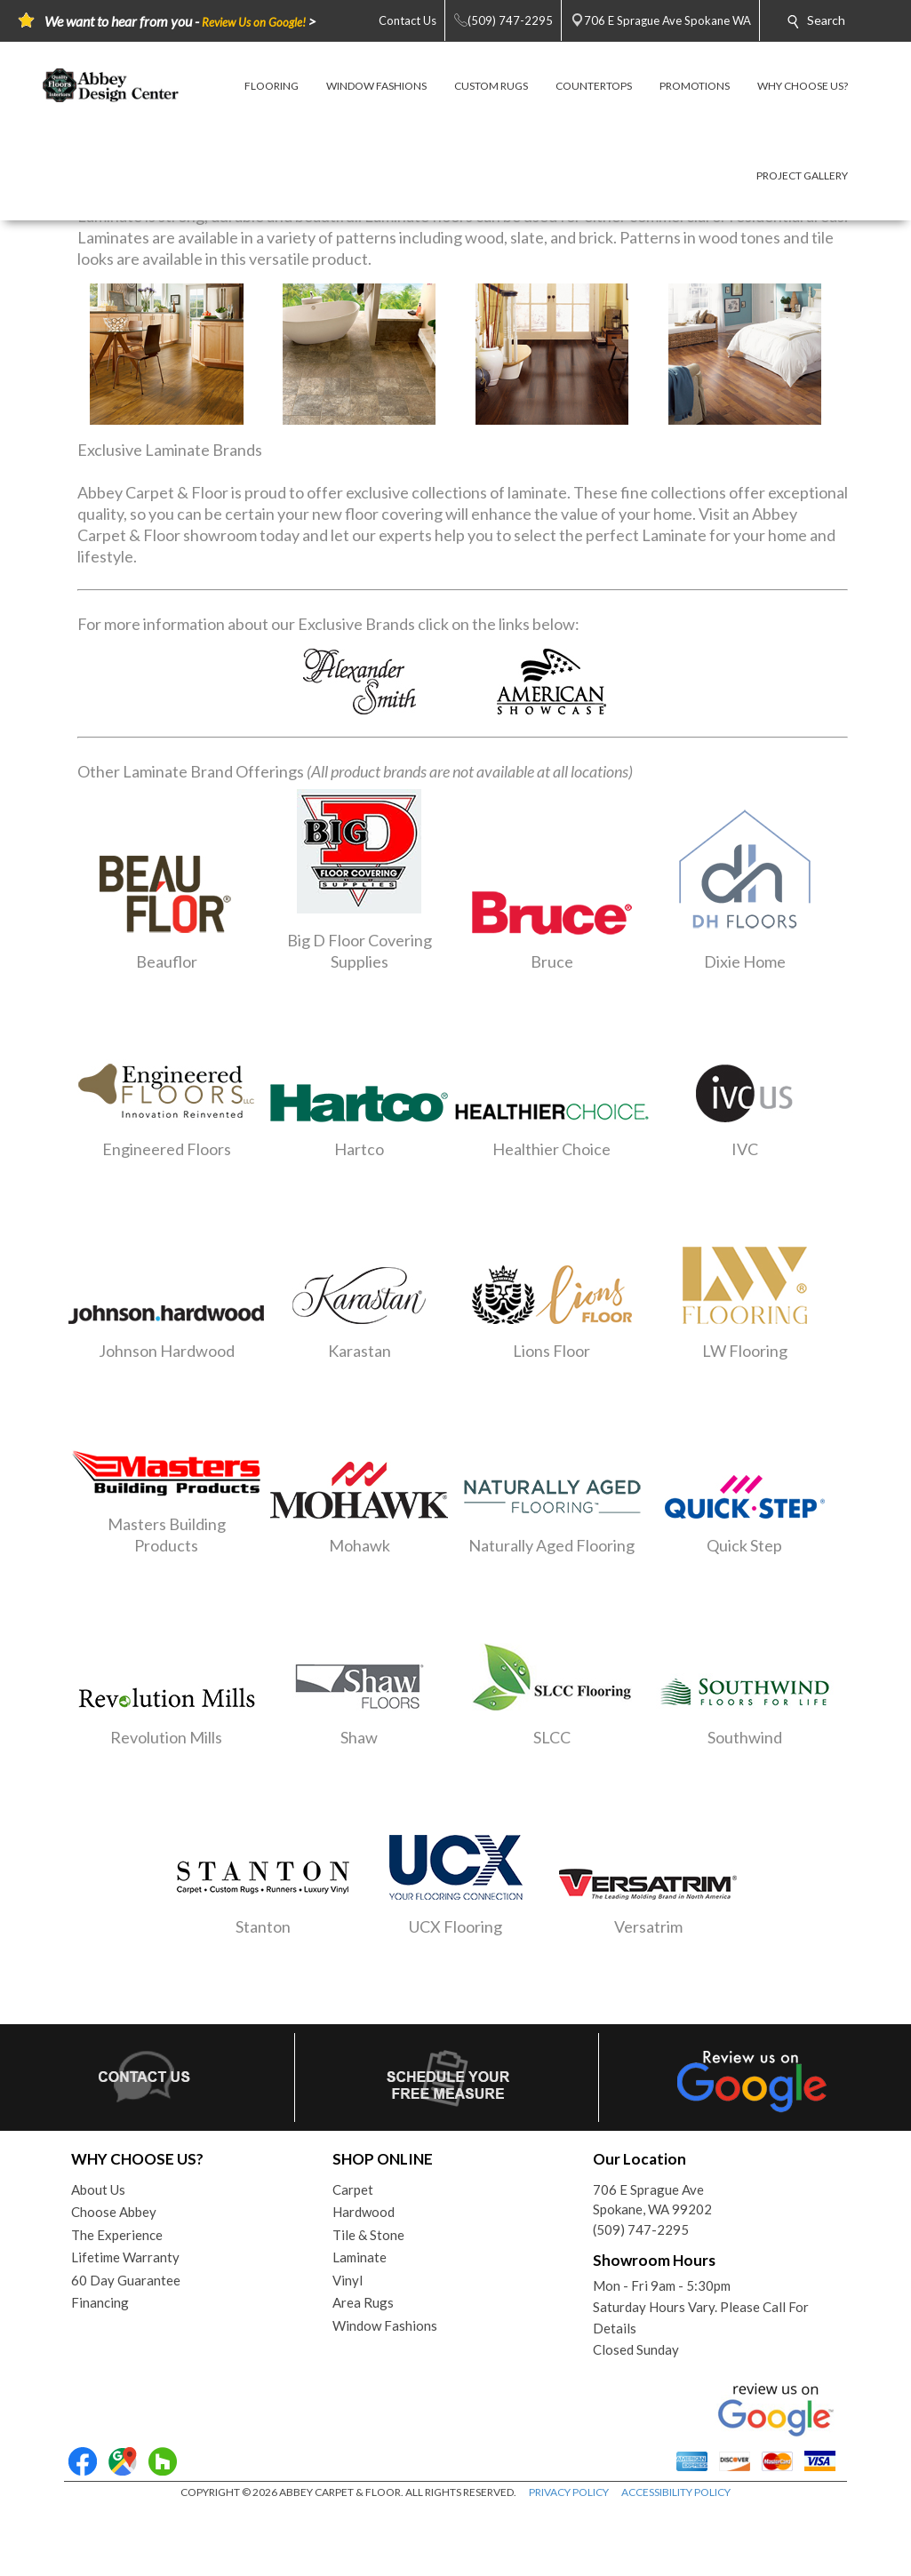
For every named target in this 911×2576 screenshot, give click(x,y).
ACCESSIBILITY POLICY (676, 2492)
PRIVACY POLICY (569, 2492)
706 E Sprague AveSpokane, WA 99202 (652, 2199)
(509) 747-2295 (641, 2229)
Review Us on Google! (254, 22)
